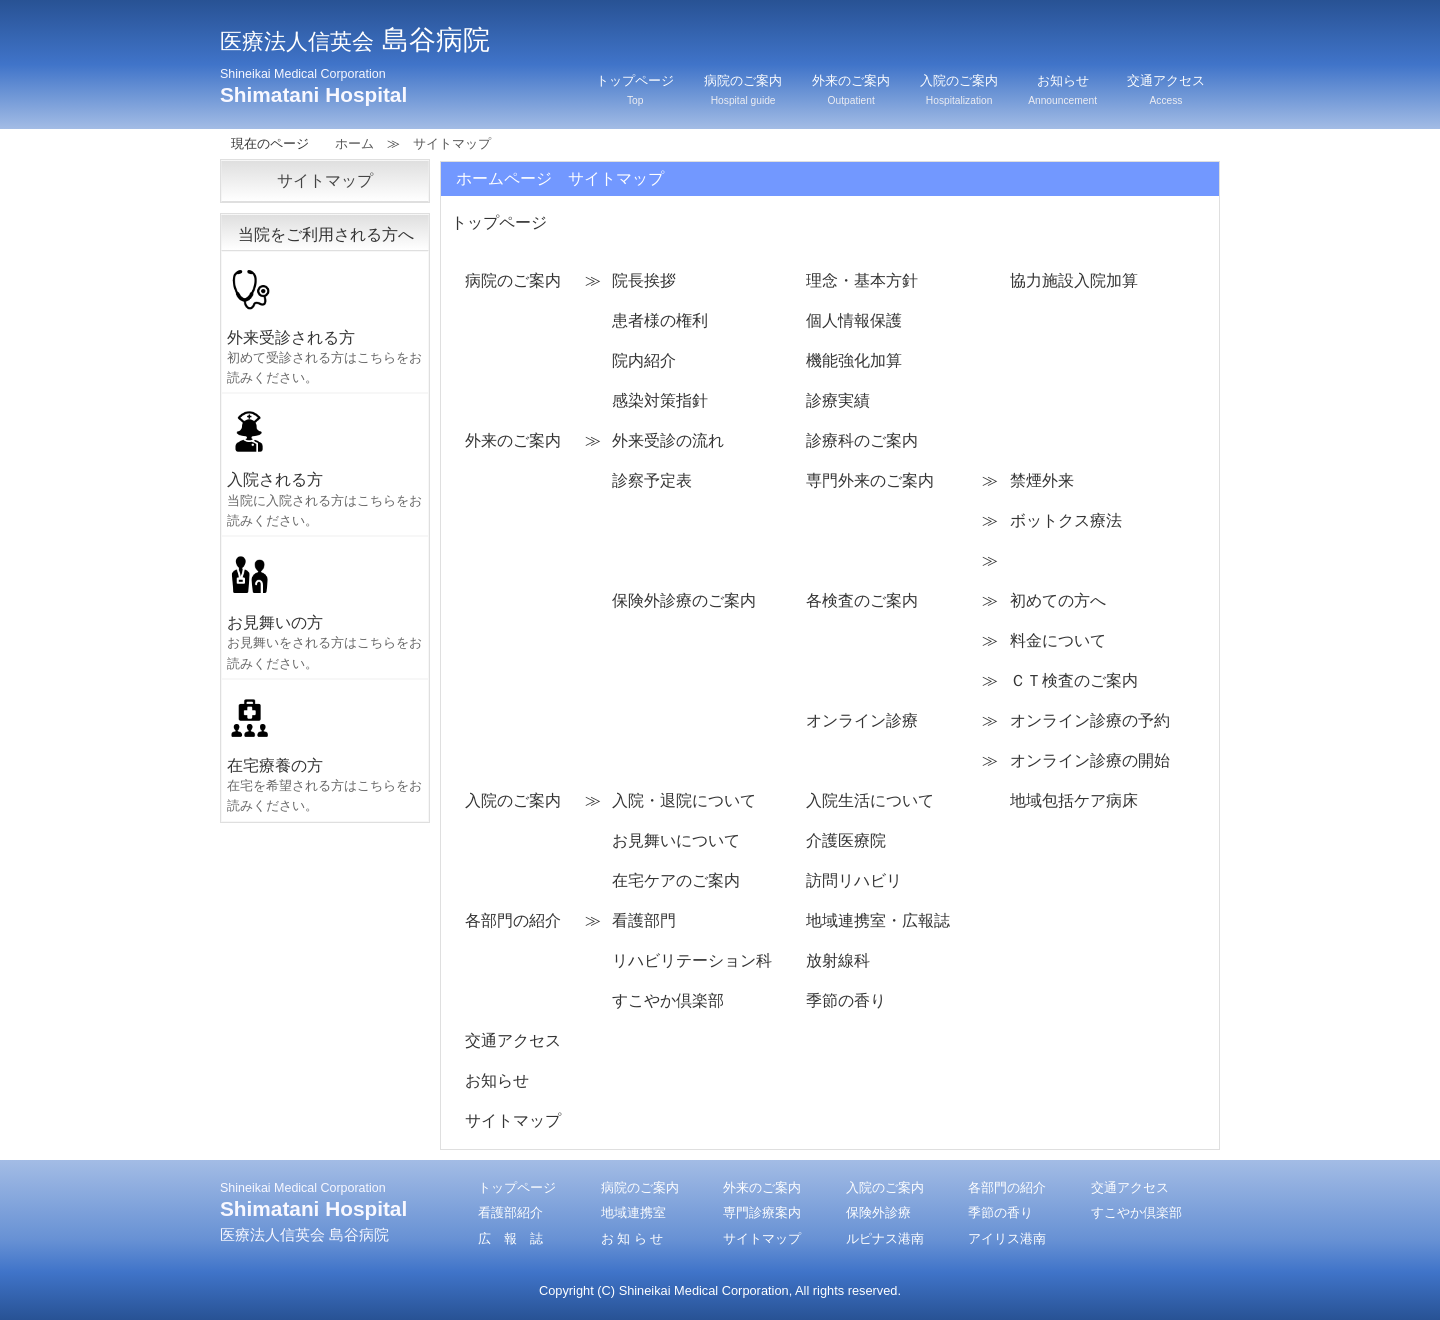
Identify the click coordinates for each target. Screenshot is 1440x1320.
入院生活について (870, 800)
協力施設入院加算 (1074, 280)
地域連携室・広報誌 (878, 920)
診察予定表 (652, 480)
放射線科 (838, 960)
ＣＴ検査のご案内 (1074, 680)
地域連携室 (633, 1212)
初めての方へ (1058, 600)
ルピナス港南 (885, 1238)
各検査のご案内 (862, 600)
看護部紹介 (510, 1212)
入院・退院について (684, 800)
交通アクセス (1166, 89)
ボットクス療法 (1066, 520)
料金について (1058, 640)
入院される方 (327, 466)
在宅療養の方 (327, 752)
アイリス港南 (1007, 1238)
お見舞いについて (676, 840)
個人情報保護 (854, 320)
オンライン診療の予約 (1090, 720)
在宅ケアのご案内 (676, 880)
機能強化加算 (854, 360)
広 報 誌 (510, 1238)
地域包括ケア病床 (1074, 800)
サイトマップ (513, 1120)
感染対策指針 (660, 400)
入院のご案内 (959, 89)
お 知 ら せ (632, 1238)
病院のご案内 (743, 89)
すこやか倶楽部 (668, 1000)
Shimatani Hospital (313, 86)
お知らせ (1062, 89)
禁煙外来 (1042, 480)
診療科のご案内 (862, 440)
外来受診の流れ (668, 440)
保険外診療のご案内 (684, 600)
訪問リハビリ (854, 880)
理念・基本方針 (862, 280)
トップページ (635, 89)
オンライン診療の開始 (1090, 760)
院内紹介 (644, 360)
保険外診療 (878, 1212)
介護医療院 (846, 840)
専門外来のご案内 (870, 480)
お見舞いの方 (327, 609)
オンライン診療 (862, 720)
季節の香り (846, 1000)
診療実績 (838, 400)
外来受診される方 (327, 324)
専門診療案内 (762, 1212)
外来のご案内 (851, 89)
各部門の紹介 (513, 920)
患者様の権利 (660, 320)
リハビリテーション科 (692, 960)
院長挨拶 (644, 280)
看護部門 (644, 920)
